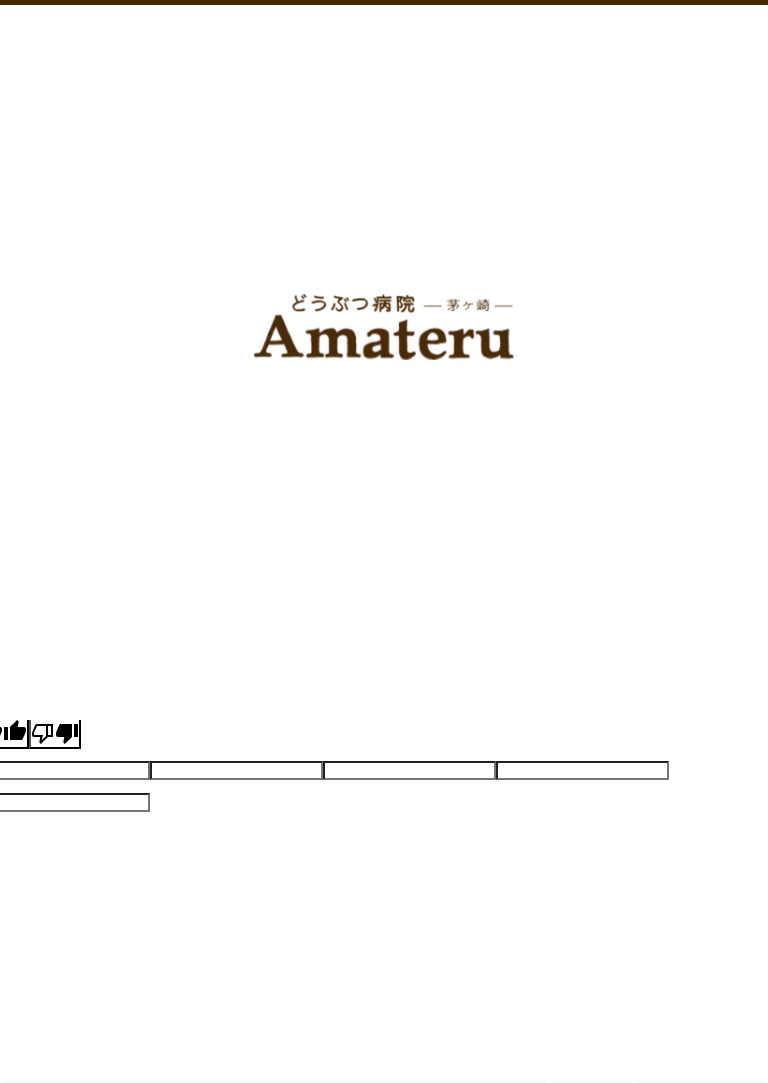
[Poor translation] (55, 733)
